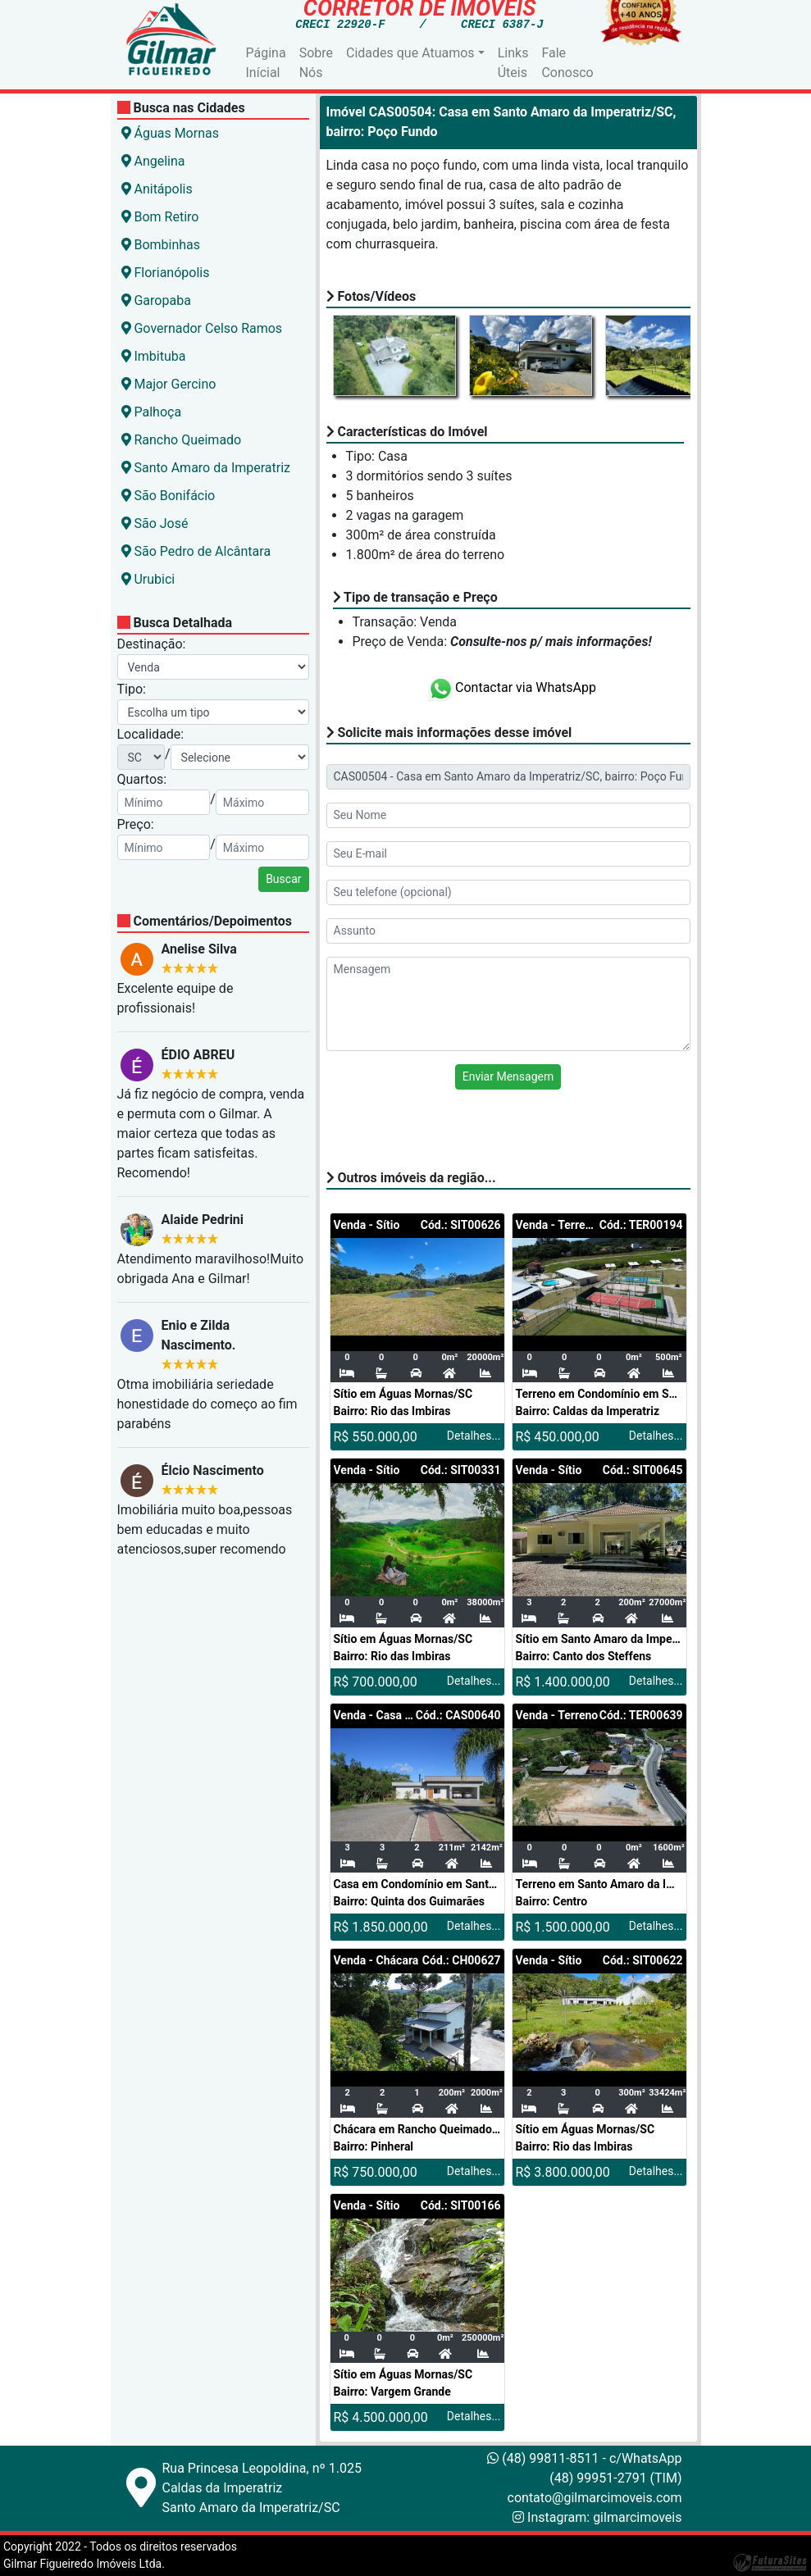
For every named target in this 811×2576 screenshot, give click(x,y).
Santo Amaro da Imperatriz (206, 468)
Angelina (153, 161)
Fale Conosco (567, 62)
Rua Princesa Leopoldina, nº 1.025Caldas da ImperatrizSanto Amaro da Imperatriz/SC (262, 2487)
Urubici (148, 579)
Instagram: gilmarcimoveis (604, 2517)
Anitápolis (157, 189)
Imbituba (153, 356)
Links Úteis (513, 62)
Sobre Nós (316, 62)
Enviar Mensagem (508, 1076)
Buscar (283, 878)
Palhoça (151, 412)
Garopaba (156, 300)
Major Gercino (168, 384)
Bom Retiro (160, 217)
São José (155, 523)
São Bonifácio (168, 495)
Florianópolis (165, 272)
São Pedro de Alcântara (196, 551)
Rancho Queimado (181, 440)
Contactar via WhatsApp (511, 687)
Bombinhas (161, 245)
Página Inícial (266, 62)
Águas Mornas (170, 133)
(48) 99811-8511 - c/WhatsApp (584, 2458)
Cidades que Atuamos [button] (410, 53)
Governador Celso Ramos (202, 328)
